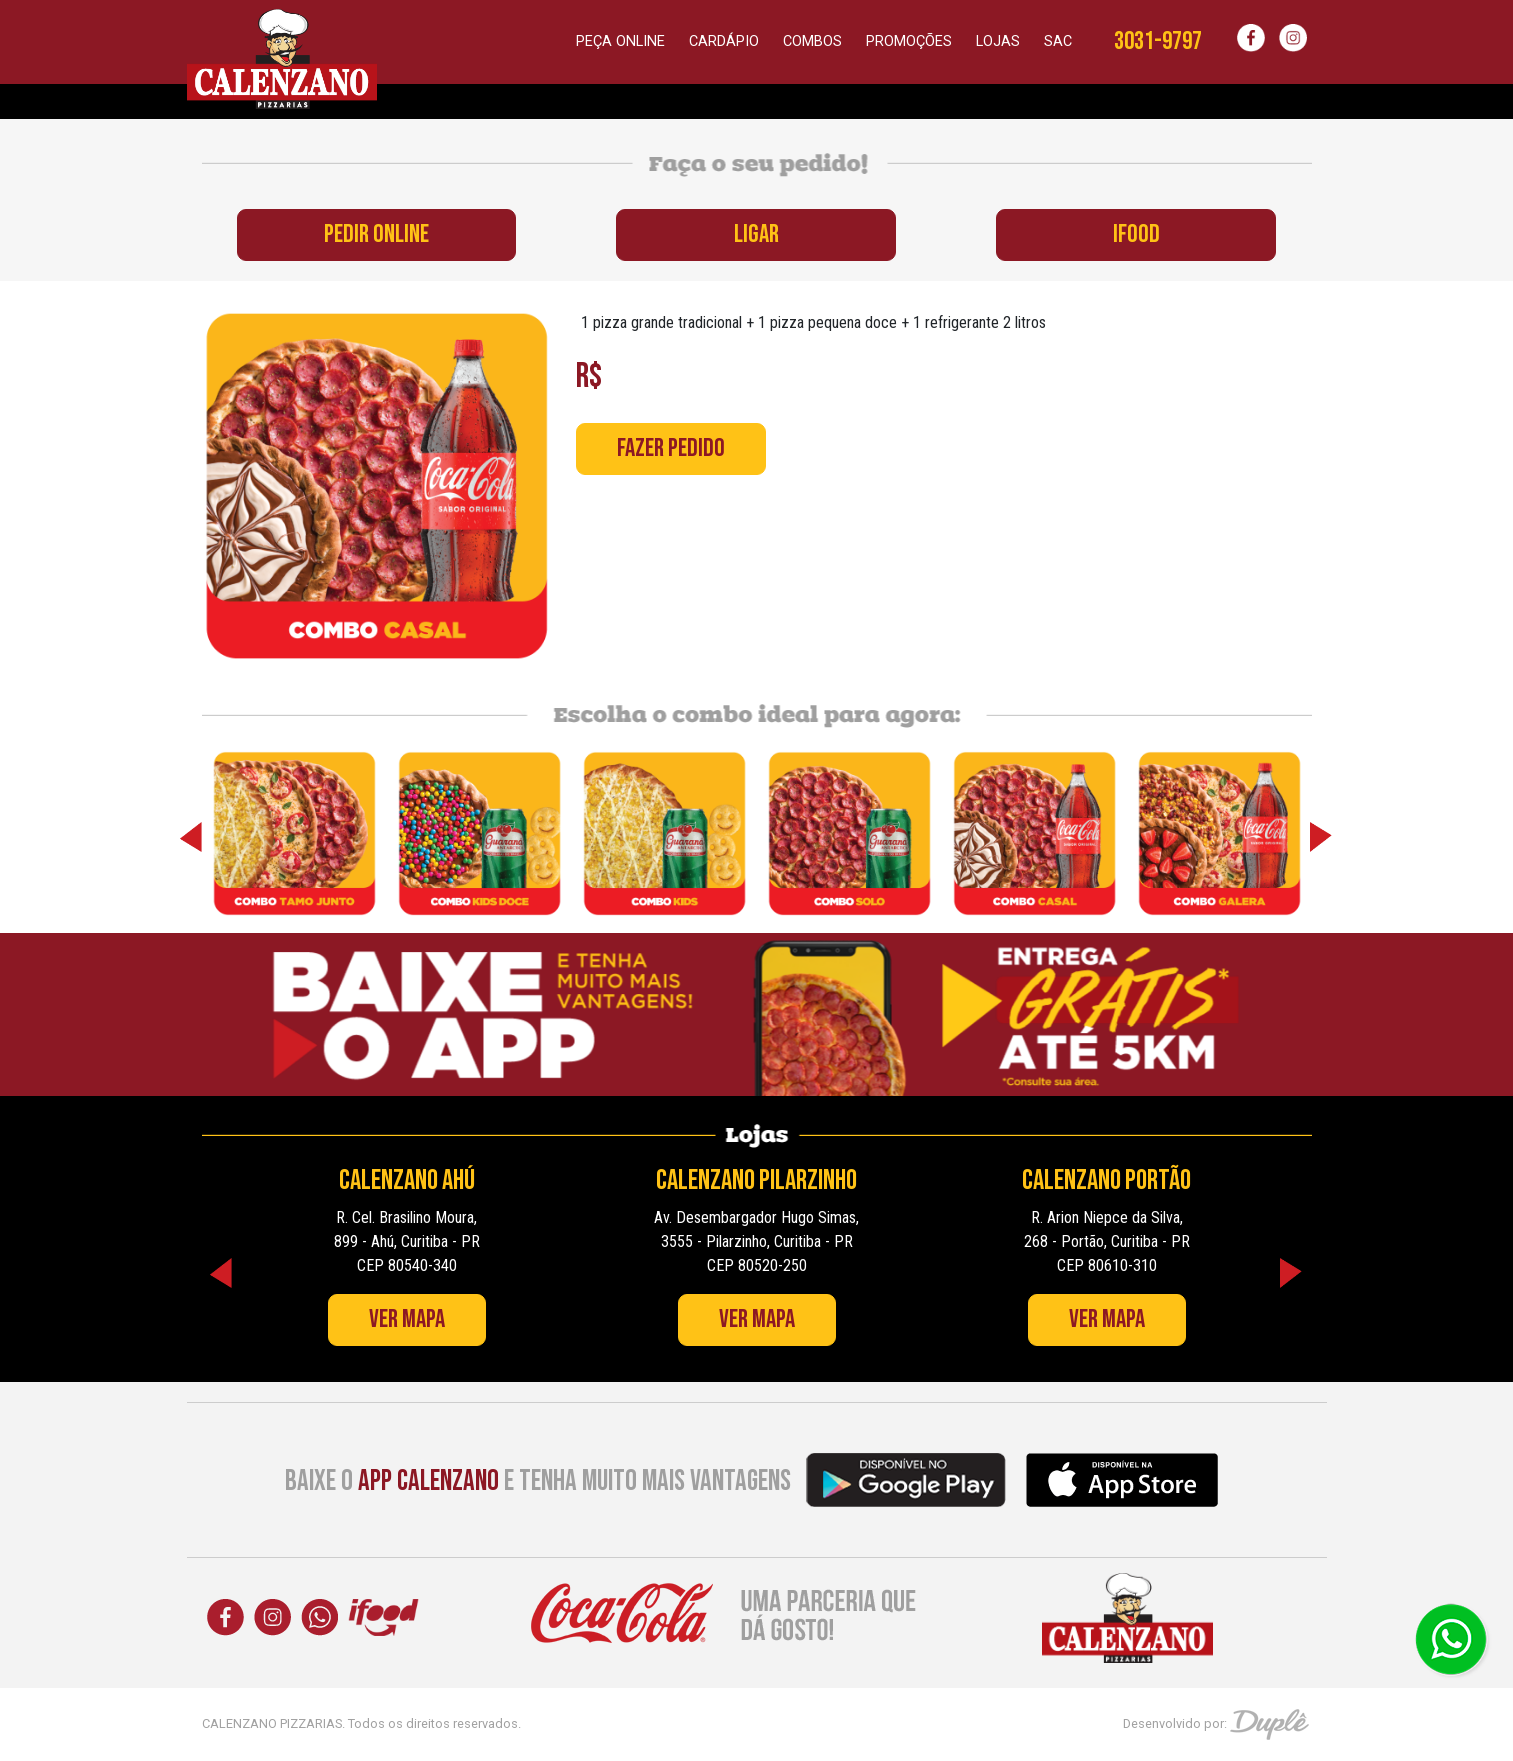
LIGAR (756, 234)
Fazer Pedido (671, 448)
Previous (192, 837)
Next (1322, 837)
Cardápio (724, 41)
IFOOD (1136, 234)
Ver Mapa (407, 1319)
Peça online (620, 41)
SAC (1058, 41)
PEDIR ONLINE (376, 234)
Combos (812, 41)
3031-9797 (1158, 41)
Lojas (998, 41)
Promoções (909, 41)
